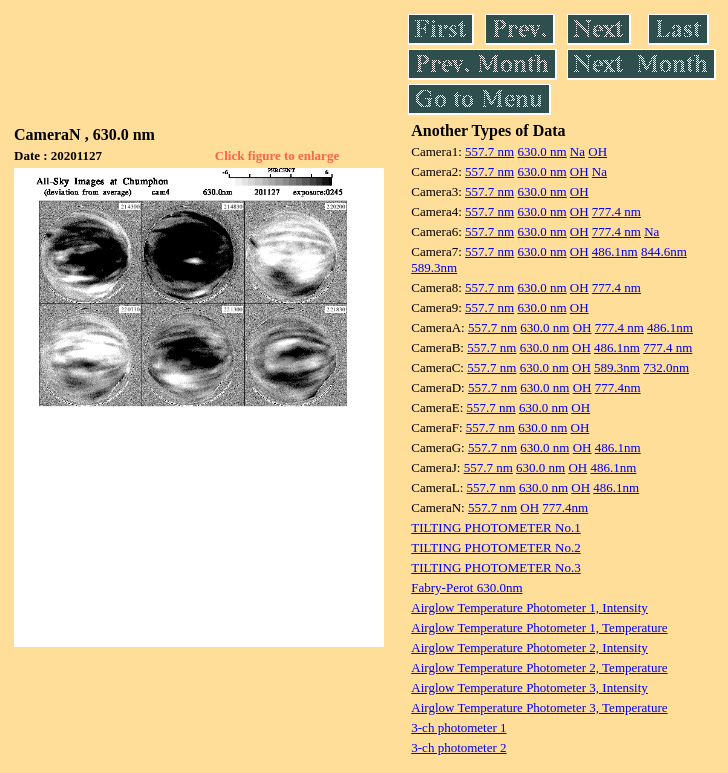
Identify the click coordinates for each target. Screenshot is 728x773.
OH (597, 151)
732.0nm (666, 367)
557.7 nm (489, 151)
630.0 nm (541, 151)
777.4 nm (616, 211)
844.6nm (664, 251)
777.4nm (618, 387)
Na (577, 151)
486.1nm (615, 251)
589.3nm (434, 267)
